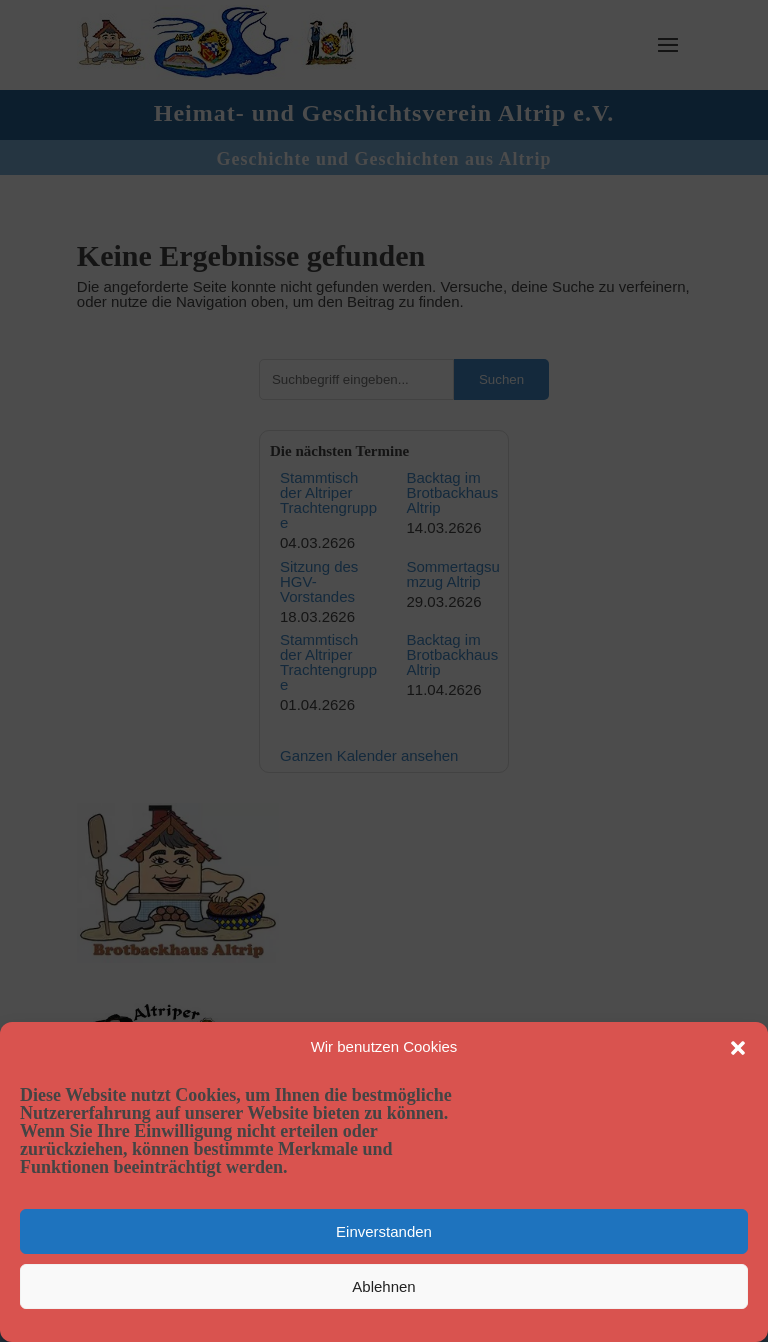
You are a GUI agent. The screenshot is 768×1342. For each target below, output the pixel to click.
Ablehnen (383, 1286)
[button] (738, 1048)
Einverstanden (384, 1231)
